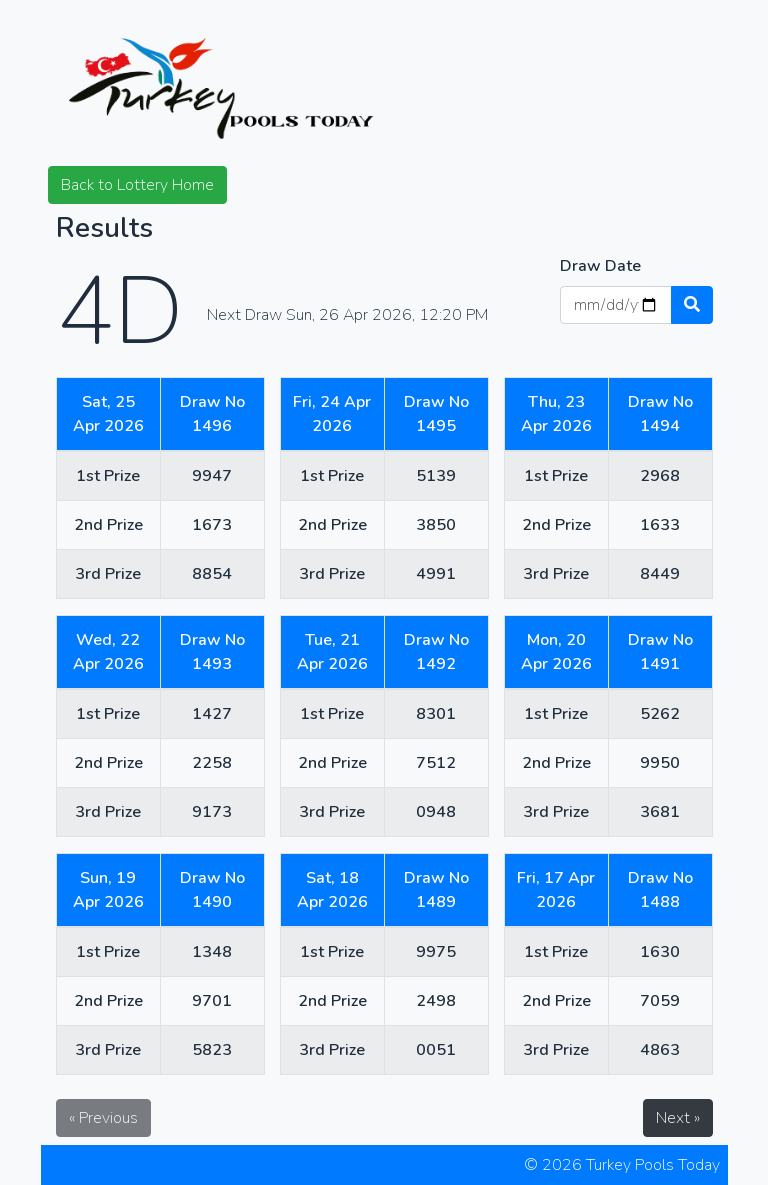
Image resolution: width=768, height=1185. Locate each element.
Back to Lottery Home (137, 185)
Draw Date (600, 266)
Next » (678, 1118)
